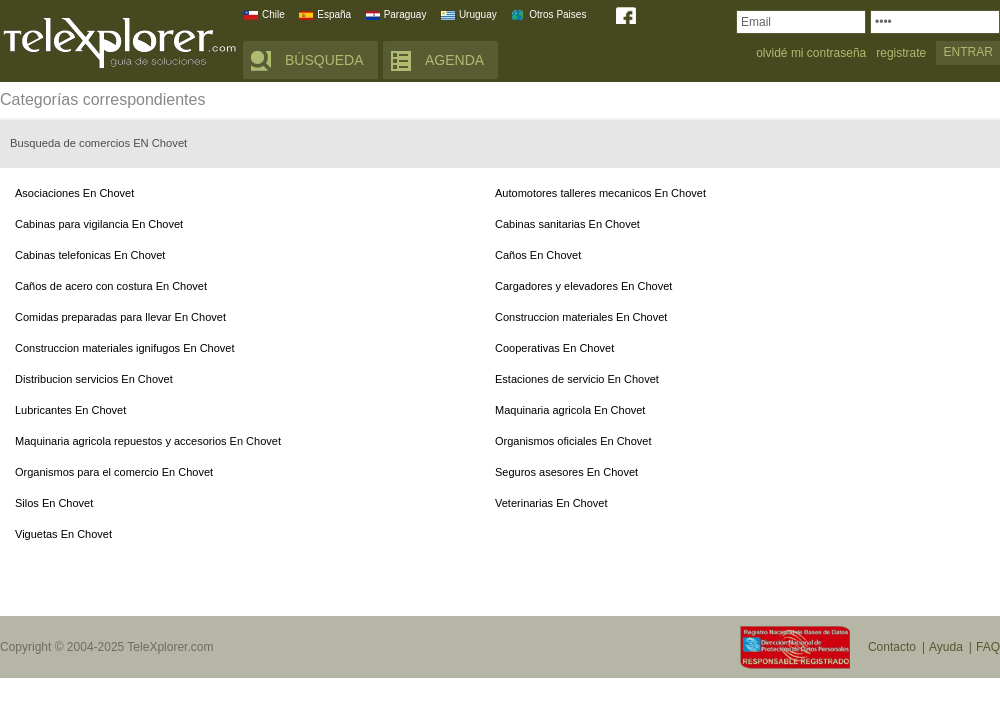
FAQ (988, 647)
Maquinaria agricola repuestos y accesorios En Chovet (148, 441)
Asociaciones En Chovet (74, 193)
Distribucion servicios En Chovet (94, 379)
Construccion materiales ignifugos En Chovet (125, 348)
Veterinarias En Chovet (551, 503)
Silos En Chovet (54, 503)
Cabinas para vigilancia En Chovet (99, 224)
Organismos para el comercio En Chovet (114, 472)
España (334, 14)
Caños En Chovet (538, 255)
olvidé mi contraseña (811, 53)
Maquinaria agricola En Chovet (570, 410)
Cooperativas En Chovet (554, 348)
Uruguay (478, 14)
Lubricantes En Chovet (70, 410)
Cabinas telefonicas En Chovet (90, 255)
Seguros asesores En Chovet (566, 472)
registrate (901, 53)
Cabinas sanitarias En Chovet (567, 224)
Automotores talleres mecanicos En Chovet (600, 193)
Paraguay (405, 14)
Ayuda (946, 647)
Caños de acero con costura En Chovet (111, 286)
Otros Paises (557, 14)
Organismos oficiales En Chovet (573, 441)
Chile (273, 14)
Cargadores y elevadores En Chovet (583, 286)
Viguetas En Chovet (63, 534)
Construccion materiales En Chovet (581, 317)
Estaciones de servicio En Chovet (577, 379)
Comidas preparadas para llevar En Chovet (120, 317)
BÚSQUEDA (324, 60)
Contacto (892, 647)
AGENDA (454, 60)
